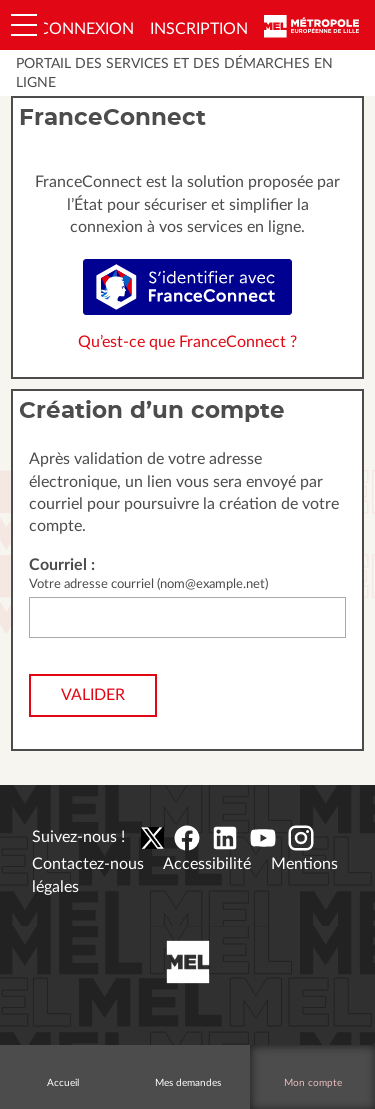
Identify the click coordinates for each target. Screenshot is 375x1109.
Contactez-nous (88, 864)
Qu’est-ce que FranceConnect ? (187, 342)
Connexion (86, 29)
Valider (93, 695)
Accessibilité (207, 864)
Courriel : (62, 565)
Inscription (199, 29)
